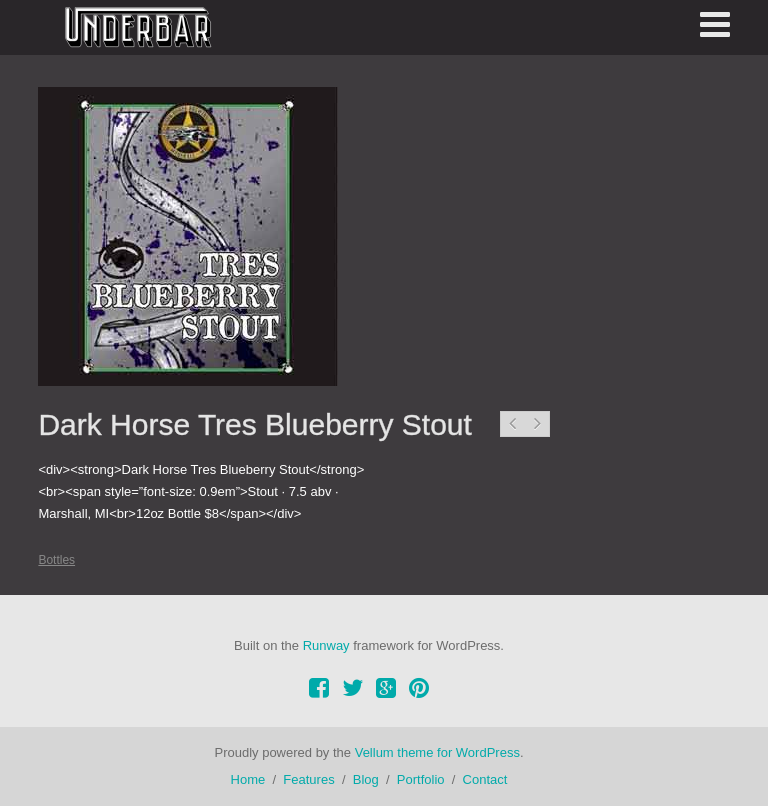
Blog (366, 779)
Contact (485, 779)
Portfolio (421, 779)
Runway (326, 645)
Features (308, 779)
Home (248, 779)
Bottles (56, 560)
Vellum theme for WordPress (437, 752)
